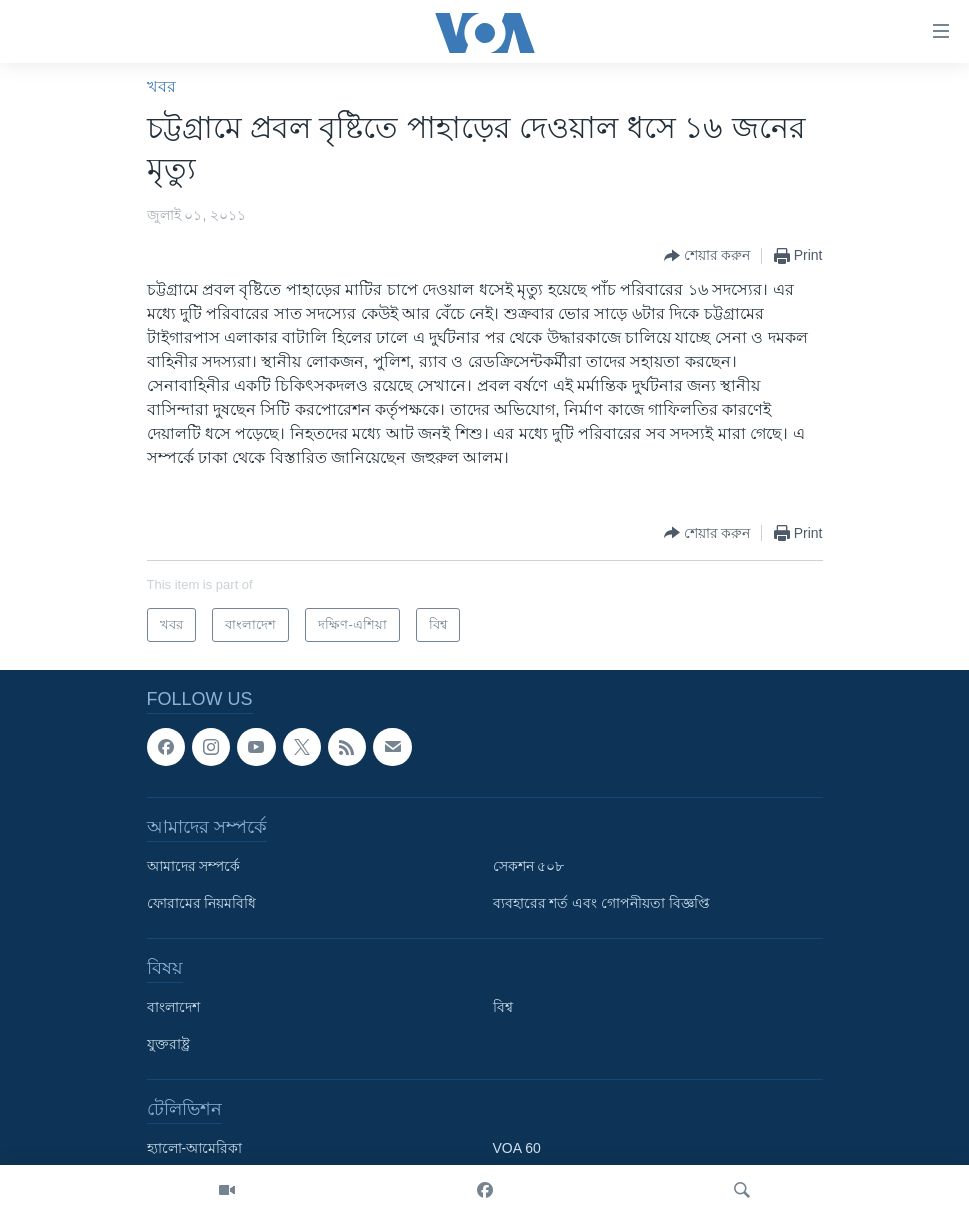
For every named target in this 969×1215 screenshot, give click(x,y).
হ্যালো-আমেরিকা (195, 1148)
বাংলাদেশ (173, 1007)
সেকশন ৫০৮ (529, 866)
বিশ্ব (503, 1007)
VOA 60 (517, 1148)
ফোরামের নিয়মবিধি (202, 903)
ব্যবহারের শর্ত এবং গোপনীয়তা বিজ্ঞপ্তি (602, 903)
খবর (161, 86)
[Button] (707, 256)
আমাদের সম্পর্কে (194, 866)
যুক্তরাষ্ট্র (168, 1044)
